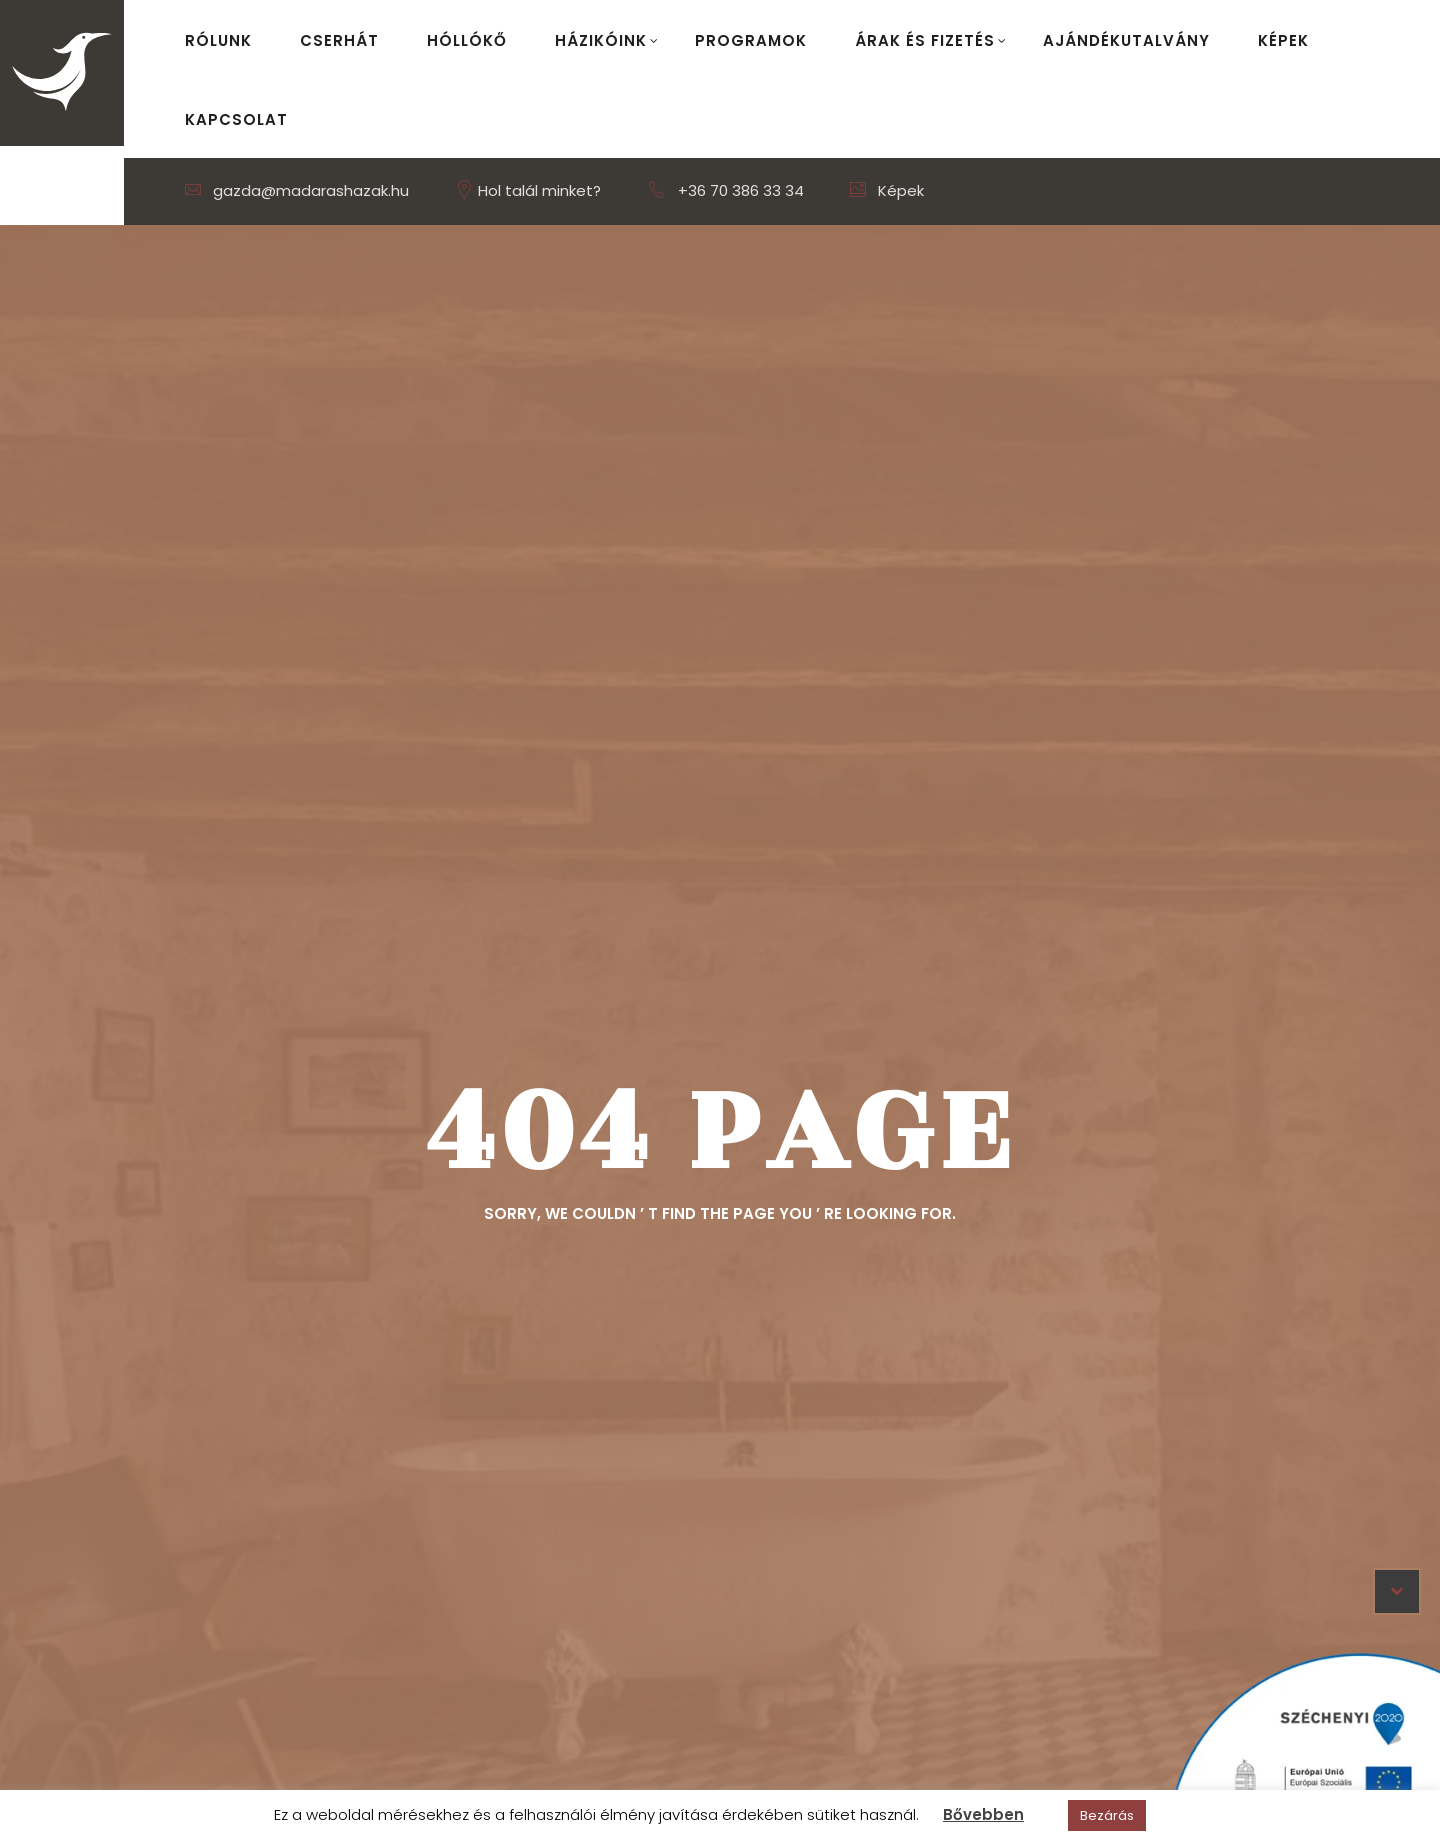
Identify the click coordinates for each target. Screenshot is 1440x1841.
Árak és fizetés (931, 40)
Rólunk (218, 40)
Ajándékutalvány (1126, 40)
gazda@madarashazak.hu (296, 190)
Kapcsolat (236, 119)
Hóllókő (467, 40)
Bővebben (983, 1814)
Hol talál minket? (528, 190)
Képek (1283, 40)
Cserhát (339, 40)
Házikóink (607, 40)
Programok (751, 40)
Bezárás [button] (1107, 1815)
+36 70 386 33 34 (741, 190)
